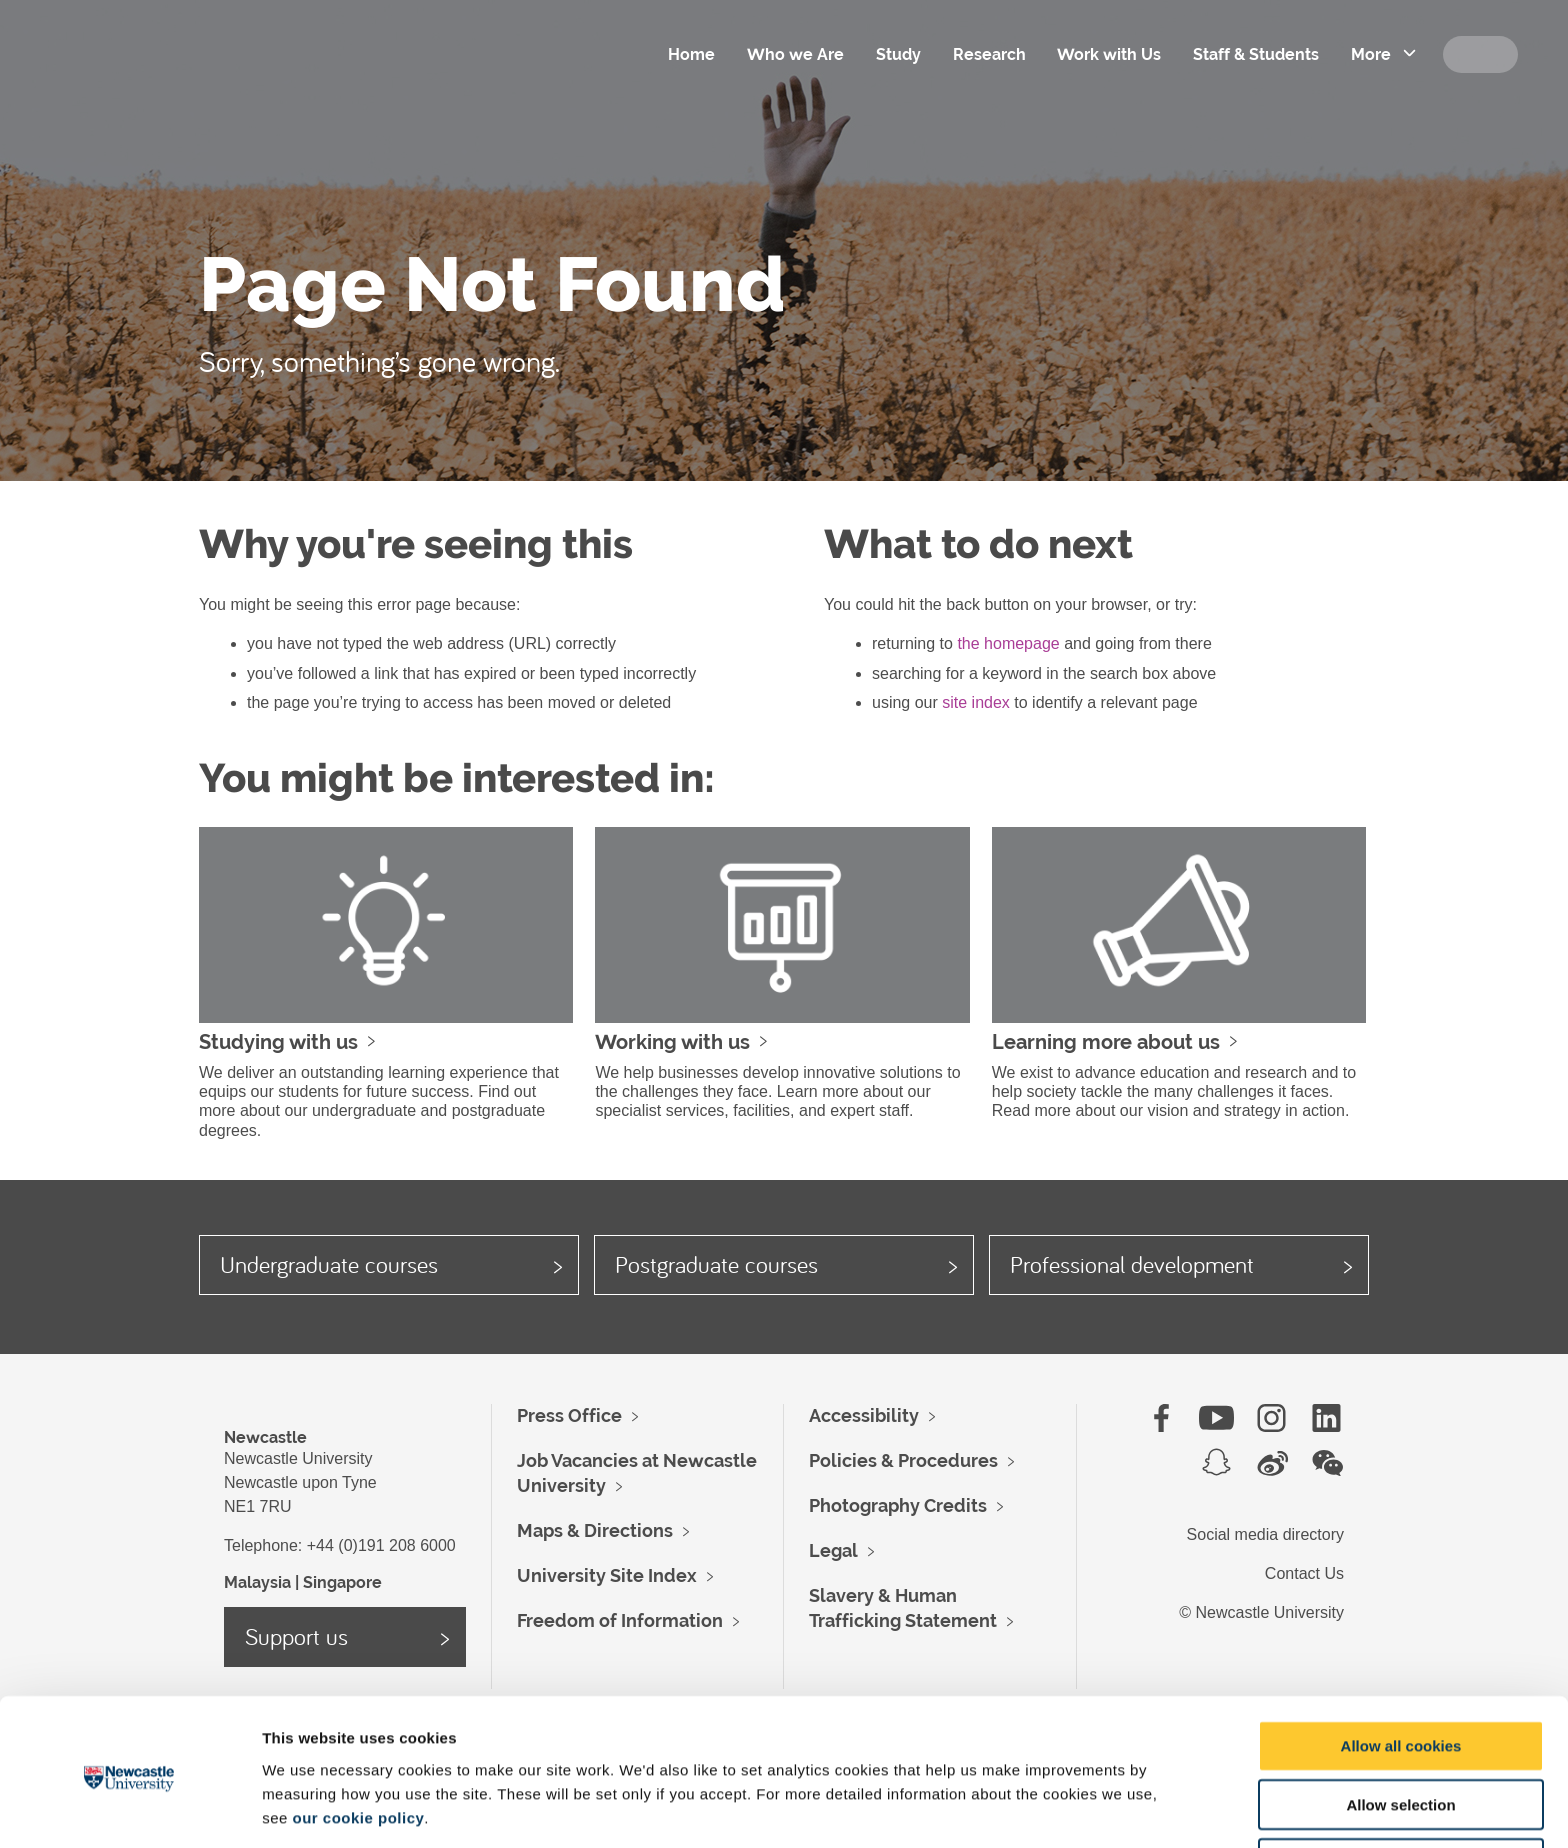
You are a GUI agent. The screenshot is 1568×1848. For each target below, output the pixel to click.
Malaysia (257, 1582)
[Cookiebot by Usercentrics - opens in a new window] (129, 1809)
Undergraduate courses (329, 1264)
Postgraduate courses (716, 1264)
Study (896, 54)
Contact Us (1304, 1573)
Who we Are (793, 54)
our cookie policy (358, 1743)
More (1370, 54)
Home (689, 54)
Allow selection (1400, 1731)
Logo (168, 80)
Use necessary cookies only (1401, 1790)
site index (976, 702)
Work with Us (1108, 54)
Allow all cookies (1401, 1672)
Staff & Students (1255, 54)
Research (987, 54)
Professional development (1132, 1264)
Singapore (342, 1582)
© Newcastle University (1261, 1612)
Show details (1049, 1808)
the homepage (1008, 643)
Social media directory (1265, 1534)
